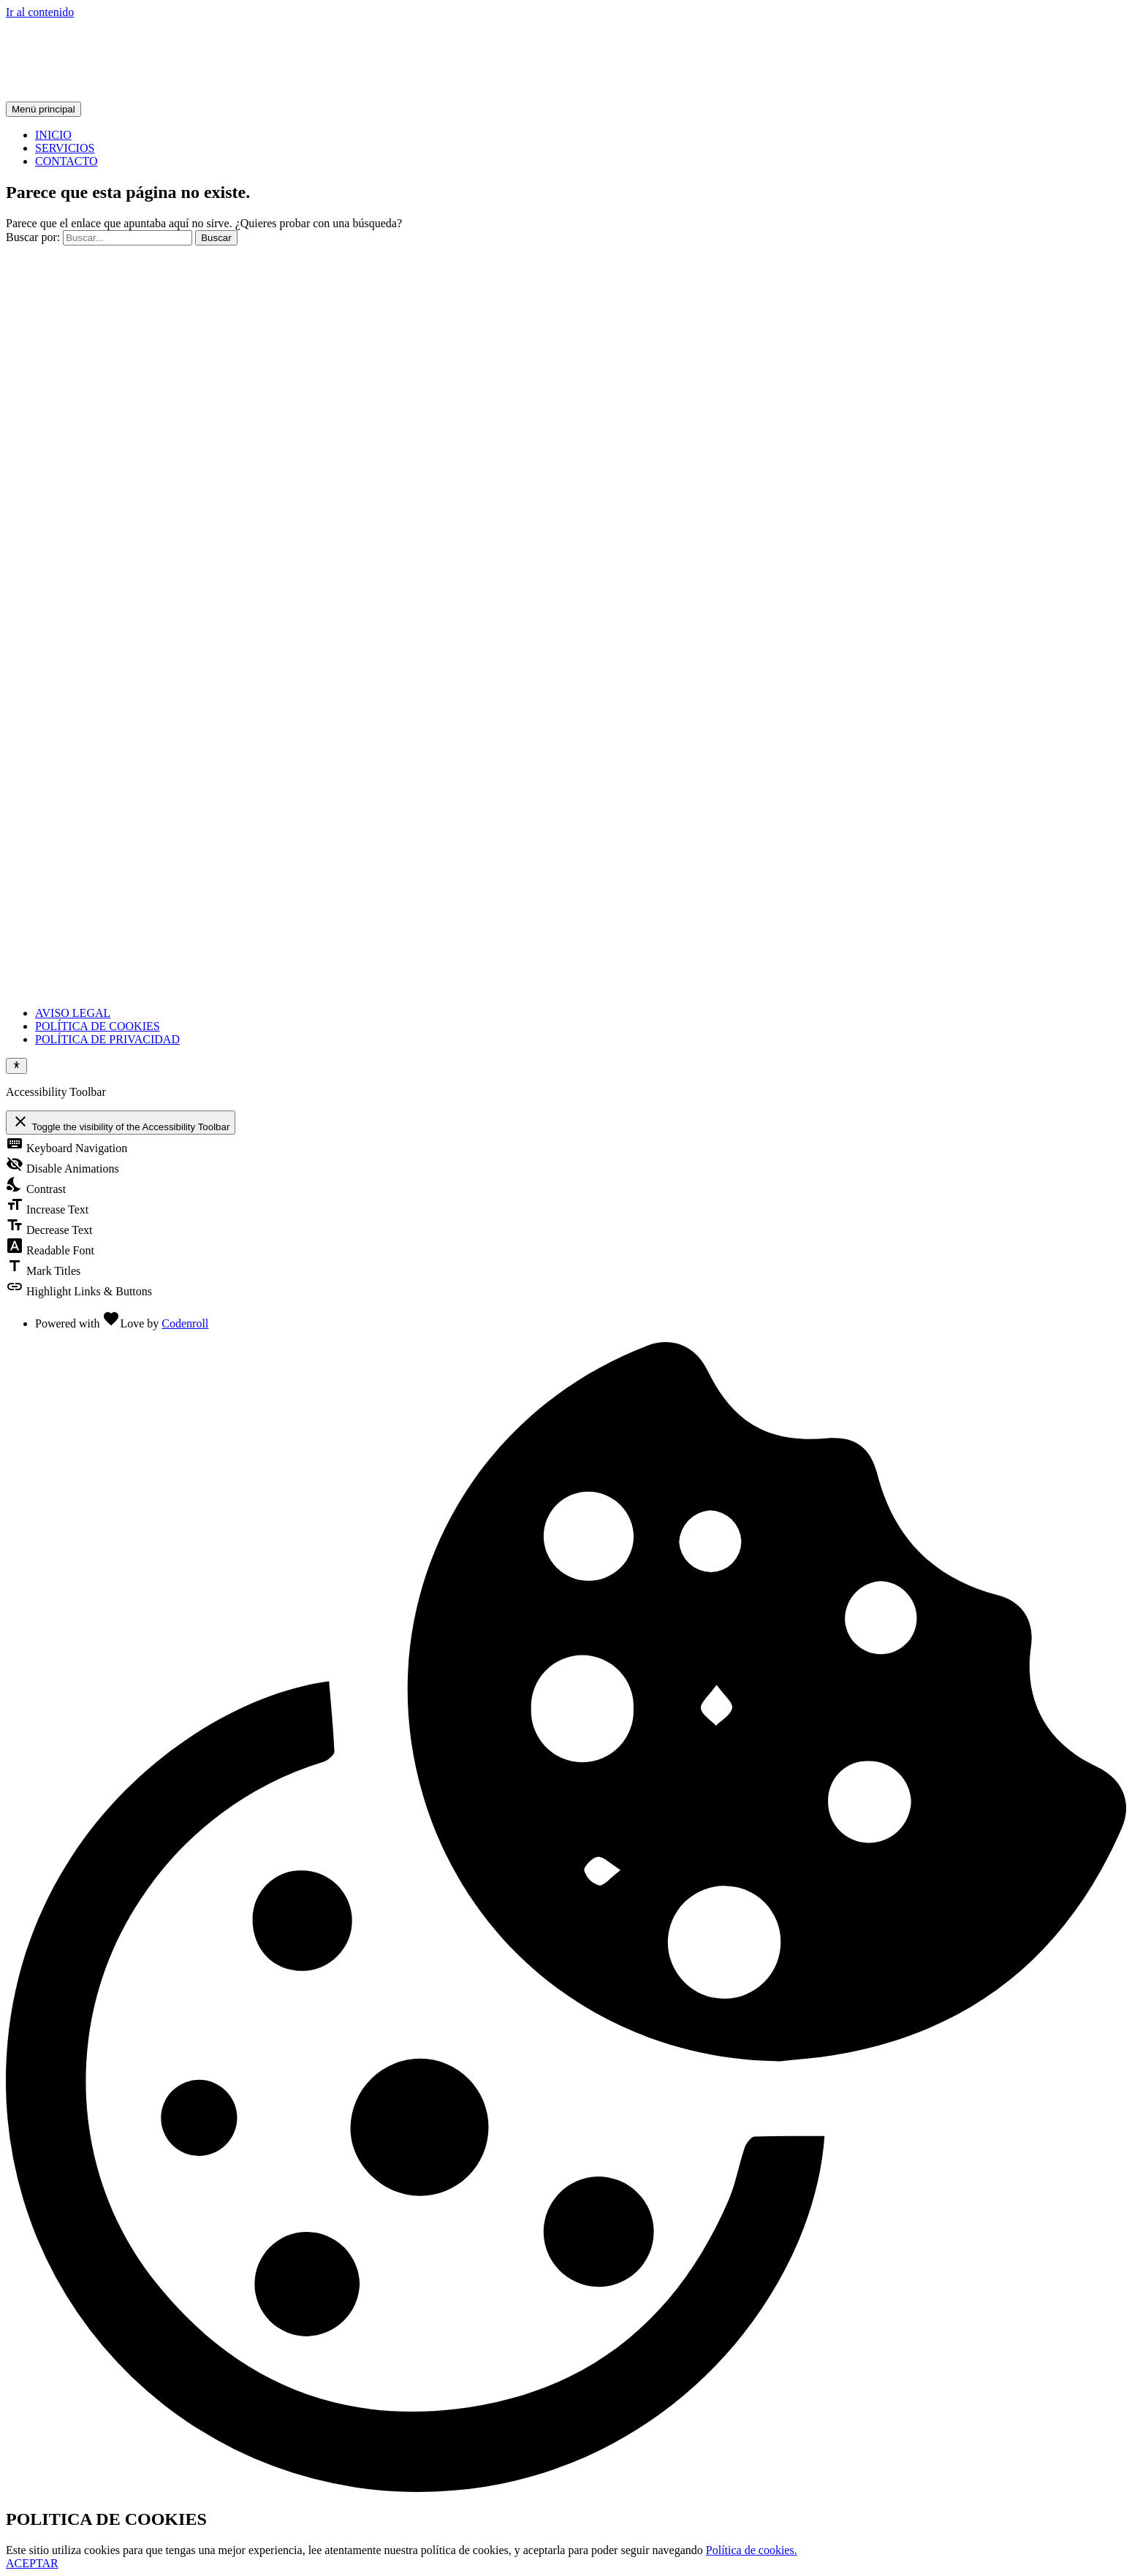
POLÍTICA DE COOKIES (97, 1026)
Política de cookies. (751, 2550)
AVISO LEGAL (72, 1013)
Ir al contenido (40, 12)
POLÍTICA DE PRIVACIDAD (107, 1039)
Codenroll (185, 1323)
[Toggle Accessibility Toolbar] (16, 1066)
